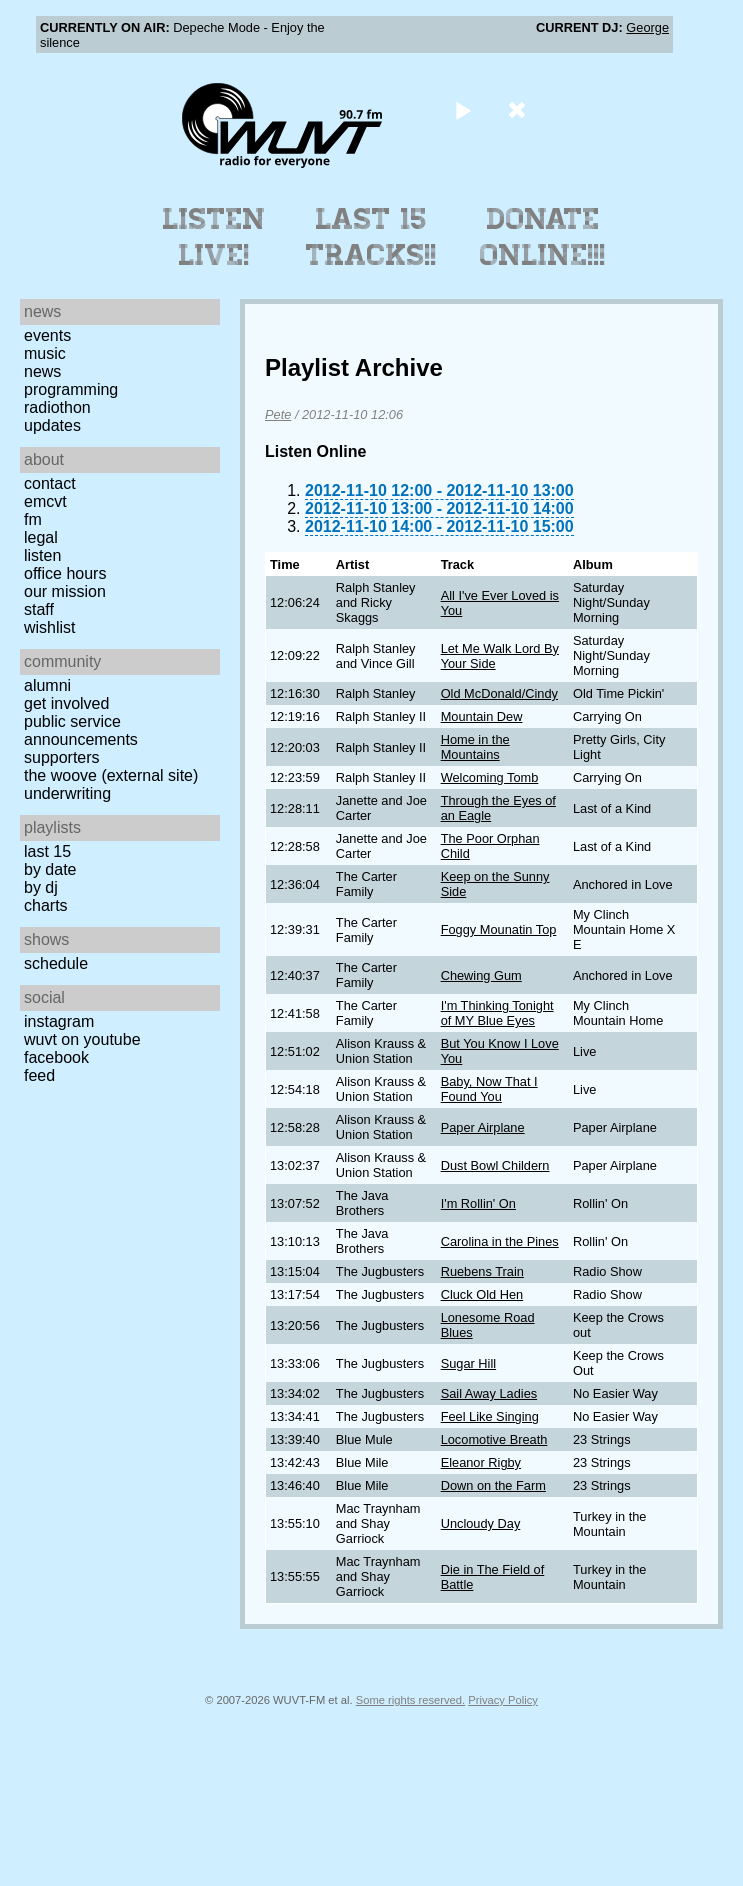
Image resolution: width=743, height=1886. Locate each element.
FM (33, 519)
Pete (278, 414)
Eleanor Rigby (481, 1462)
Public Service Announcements (81, 730)
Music (45, 353)
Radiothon (57, 407)
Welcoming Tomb (490, 777)
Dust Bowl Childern (495, 1165)
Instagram (59, 1021)
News (42, 371)
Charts (46, 905)
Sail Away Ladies (489, 1393)
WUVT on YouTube (82, 1039)
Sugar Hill (468, 1363)
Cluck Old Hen (482, 1294)
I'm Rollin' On (478, 1203)
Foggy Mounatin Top (499, 929)
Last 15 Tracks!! (371, 237)
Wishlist (50, 627)
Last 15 (47, 851)
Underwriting (67, 793)
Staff (39, 609)
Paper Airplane (483, 1127)
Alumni (47, 685)
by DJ (41, 887)
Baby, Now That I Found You (489, 1089)
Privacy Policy (503, 1700)
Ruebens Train (482, 1271)
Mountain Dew (482, 716)
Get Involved (66, 703)
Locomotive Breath (494, 1439)
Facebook (56, 1057)
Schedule (56, 963)
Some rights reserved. (410, 1700)
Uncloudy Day (481, 1523)
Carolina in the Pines (500, 1241)
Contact (50, 483)
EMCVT (45, 501)
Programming (71, 389)
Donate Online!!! (543, 237)
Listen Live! (214, 237)
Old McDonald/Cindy (499, 693)
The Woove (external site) (111, 775)
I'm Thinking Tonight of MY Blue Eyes (497, 1013)
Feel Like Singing (490, 1416)
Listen (42, 555)
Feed (39, 1075)
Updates (52, 425)
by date (50, 869)
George (647, 27)
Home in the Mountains (475, 747)
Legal (41, 537)
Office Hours (65, 573)
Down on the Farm (493, 1485)
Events (47, 335)
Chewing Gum (481, 975)
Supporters (62, 757)
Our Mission (65, 591)
